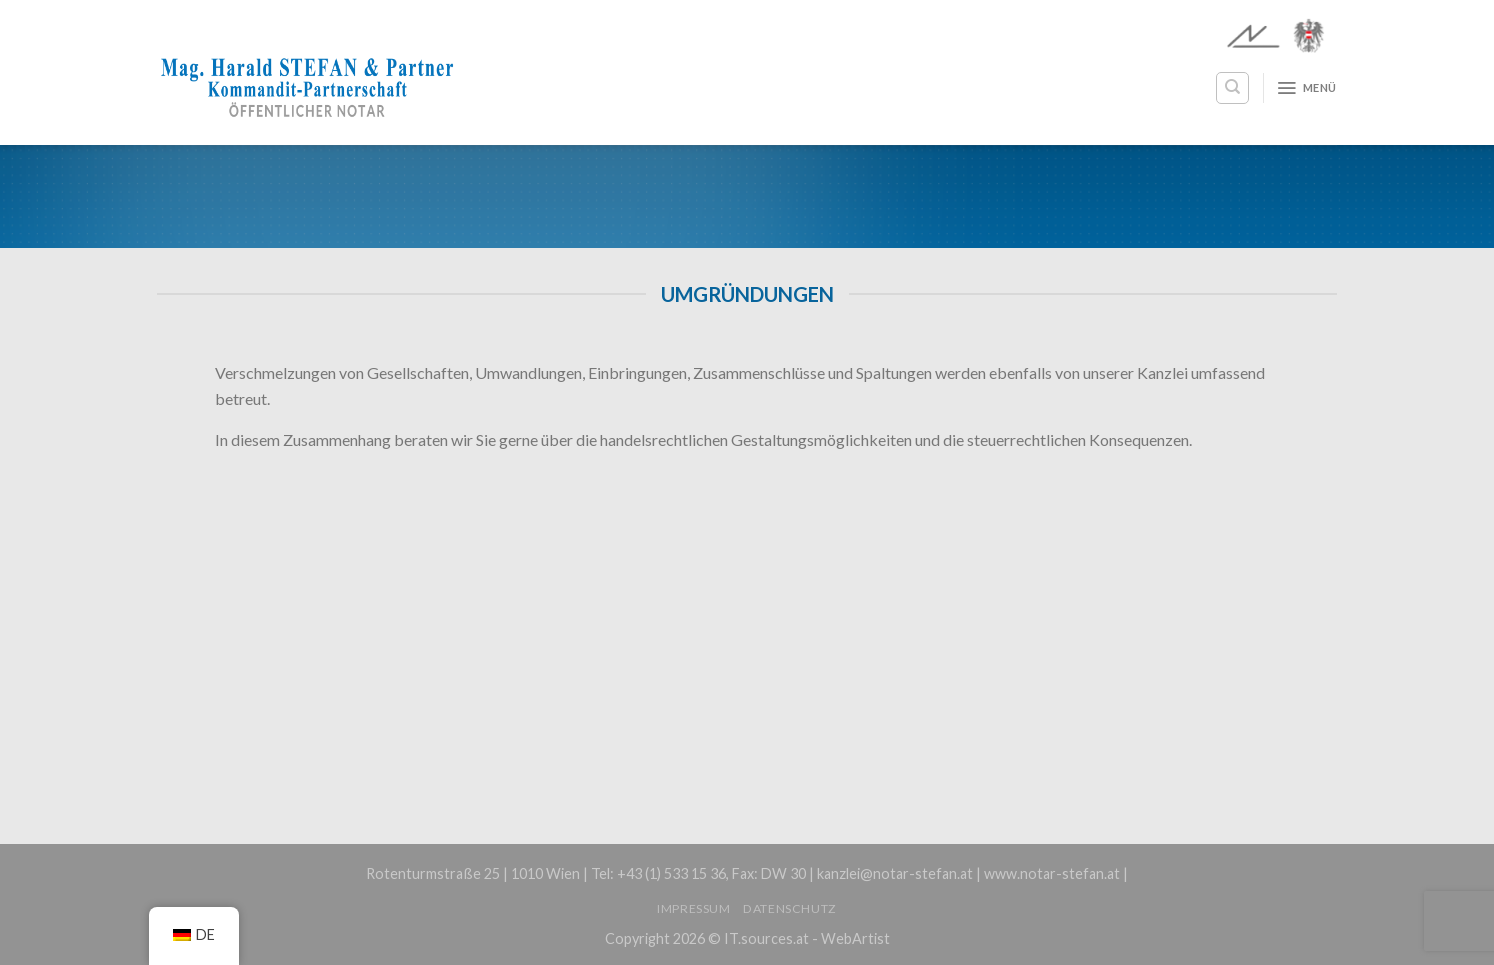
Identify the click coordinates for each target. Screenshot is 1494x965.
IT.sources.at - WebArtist (807, 938)
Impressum (694, 908)
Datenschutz (790, 908)
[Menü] (1306, 88)
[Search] (1232, 88)
